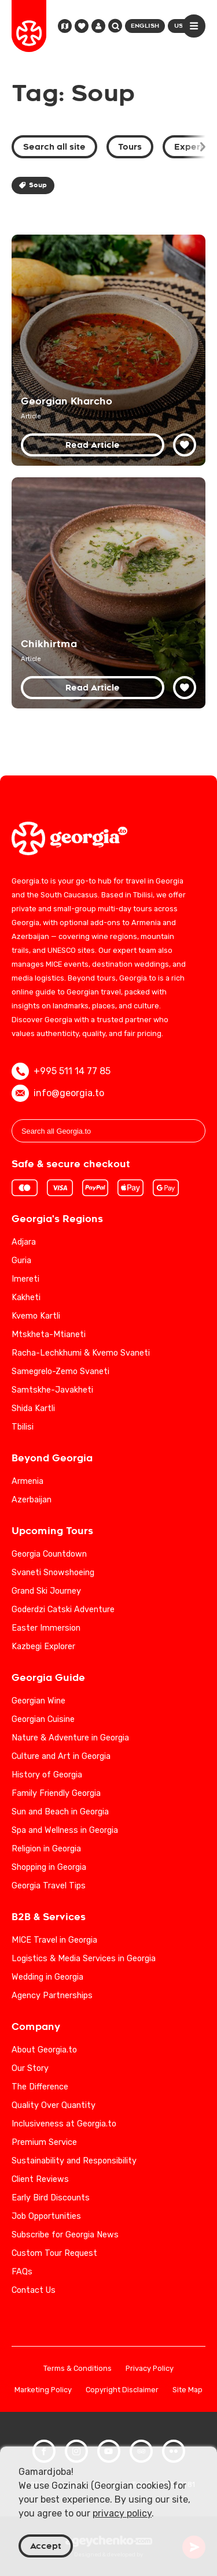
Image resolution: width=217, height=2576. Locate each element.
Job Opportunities (46, 2216)
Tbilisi (23, 1427)
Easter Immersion (46, 1628)
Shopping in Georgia (49, 1867)
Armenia (27, 1481)
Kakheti (26, 1297)
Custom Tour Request (54, 2253)
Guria (21, 1260)
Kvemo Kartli (36, 1316)
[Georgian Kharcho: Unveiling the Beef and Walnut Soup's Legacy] (108, 350)
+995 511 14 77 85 (61, 1071)
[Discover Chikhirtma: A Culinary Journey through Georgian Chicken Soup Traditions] (108, 592)
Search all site (54, 147)
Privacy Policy (150, 2369)
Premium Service (44, 2142)
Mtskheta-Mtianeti (49, 1334)
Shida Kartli (33, 1408)
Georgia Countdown (49, 1554)
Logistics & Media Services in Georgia (84, 1958)
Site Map (187, 2390)
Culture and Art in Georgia (61, 1756)
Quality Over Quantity (53, 2105)
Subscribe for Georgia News (65, 2235)
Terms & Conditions (77, 2369)
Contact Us (34, 2290)
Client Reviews (40, 2179)
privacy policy (122, 2513)
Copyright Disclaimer (122, 2390)
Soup (33, 185)
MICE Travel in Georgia (54, 1940)
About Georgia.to (44, 2050)
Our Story (30, 2068)
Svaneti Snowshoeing (53, 1572)
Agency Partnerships (52, 1995)
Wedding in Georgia (47, 1977)
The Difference (40, 2087)
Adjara (24, 1242)
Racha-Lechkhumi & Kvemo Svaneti (81, 1353)
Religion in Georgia (46, 1849)
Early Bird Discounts (51, 2198)
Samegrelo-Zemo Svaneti (60, 1371)
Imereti (25, 1279)
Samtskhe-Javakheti (52, 1390)
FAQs (22, 2272)
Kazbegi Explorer (43, 1646)
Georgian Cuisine (43, 1719)
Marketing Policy (43, 2390)
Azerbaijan (32, 1500)
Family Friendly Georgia (56, 1793)
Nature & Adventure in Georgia (70, 1738)
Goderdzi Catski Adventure (63, 1609)
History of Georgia (47, 1775)
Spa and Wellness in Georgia (65, 1830)
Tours (130, 147)
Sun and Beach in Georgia (60, 1812)
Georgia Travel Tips (49, 1886)
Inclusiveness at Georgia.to (64, 2124)
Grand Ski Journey (46, 1591)
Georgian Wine (38, 1701)
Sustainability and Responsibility (74, 2161)
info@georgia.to (58, 1093)
